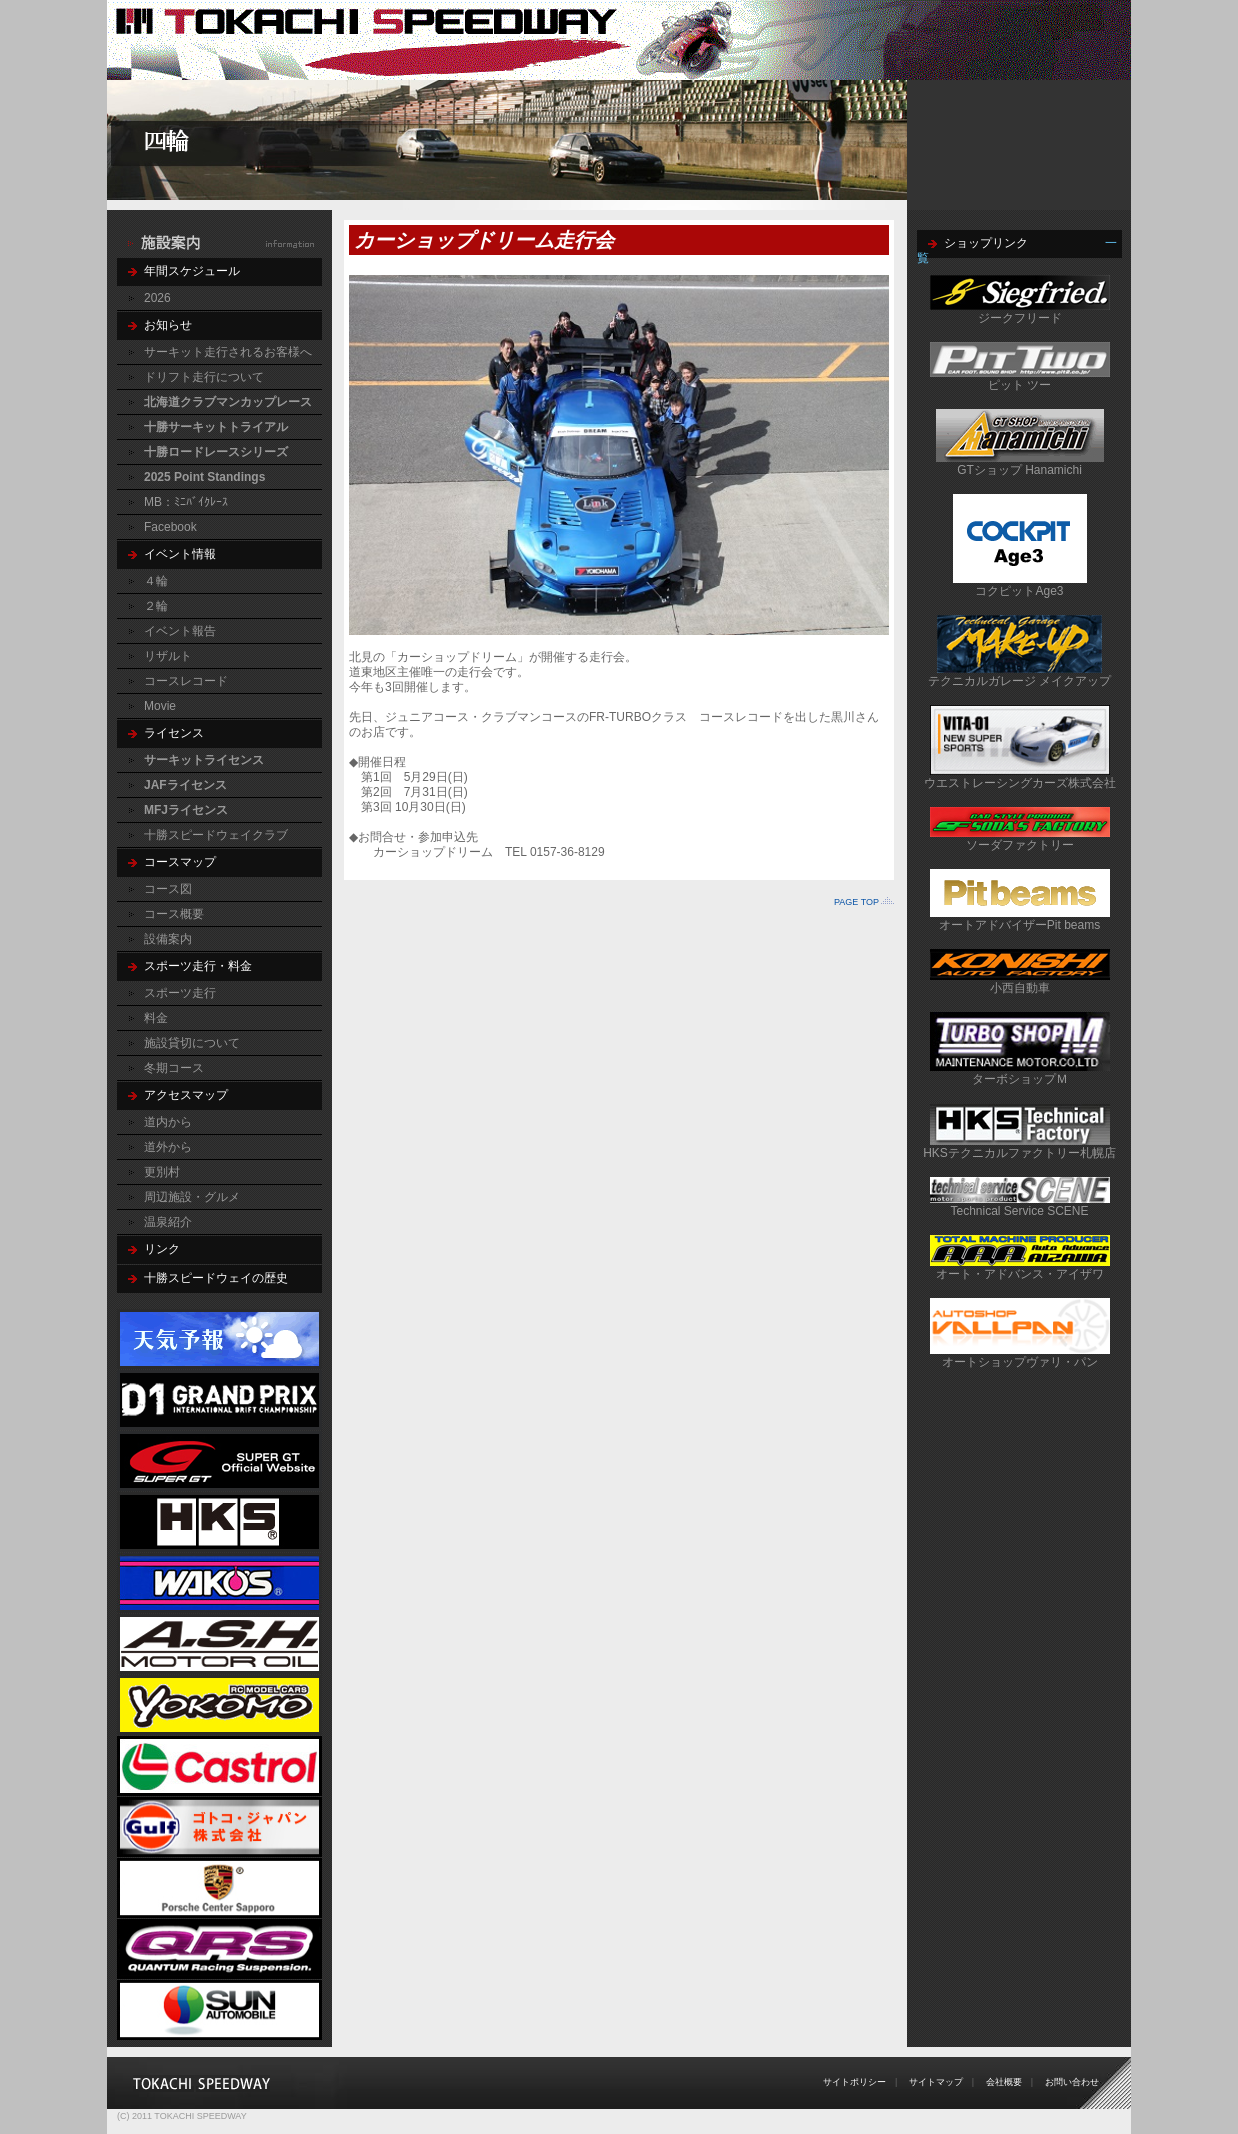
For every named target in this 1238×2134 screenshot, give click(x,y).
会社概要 (1004, 2082)
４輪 (156, 581)
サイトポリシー (854, 2082)
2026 (157, 298)
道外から (168, 1147)
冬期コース (174, 1068)
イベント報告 (180, 631)
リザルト (168, 656)
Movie (160, 706)
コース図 (168, 889)
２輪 (156, 606)
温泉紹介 (168, 1222)
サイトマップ (936, 2082)
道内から (168, 1122)
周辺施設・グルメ (192, 1197)
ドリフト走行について (204, 377)
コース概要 (174, 914)
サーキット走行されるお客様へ (228, 352)
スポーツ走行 (180, 993)
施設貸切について (192, 1043)
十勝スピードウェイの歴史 (216, 1278)
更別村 (162, 1172)
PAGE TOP (856, 902)
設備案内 (168, 939)
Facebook (170, 527)
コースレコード (186, 681)
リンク (162, 1249)
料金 (156, 1018)
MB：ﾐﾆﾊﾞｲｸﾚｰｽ (186, 502)
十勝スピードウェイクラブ (216, 835)
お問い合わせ (1072, 2082)
